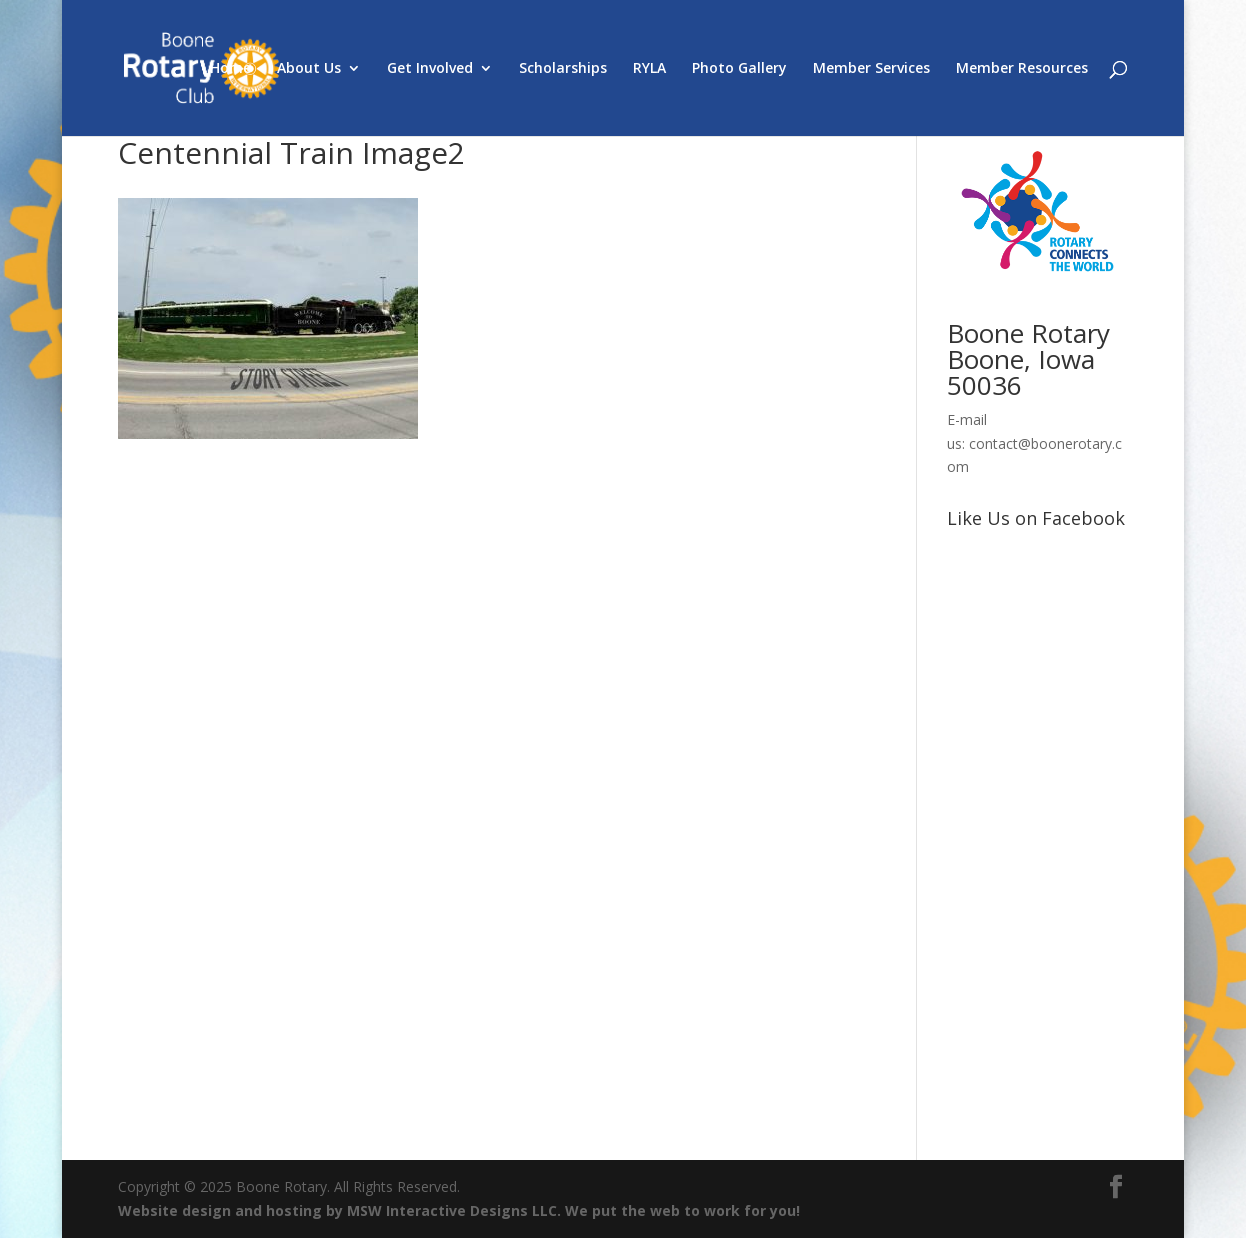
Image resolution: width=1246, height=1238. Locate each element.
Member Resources (1022, 69)
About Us (309, 69)
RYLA (649, 69)
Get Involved (430, 69)
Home (230, 69)
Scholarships (563, 69)
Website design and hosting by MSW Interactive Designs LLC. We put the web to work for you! (459, 1210)
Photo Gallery (739, 69)
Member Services (871, 69)
